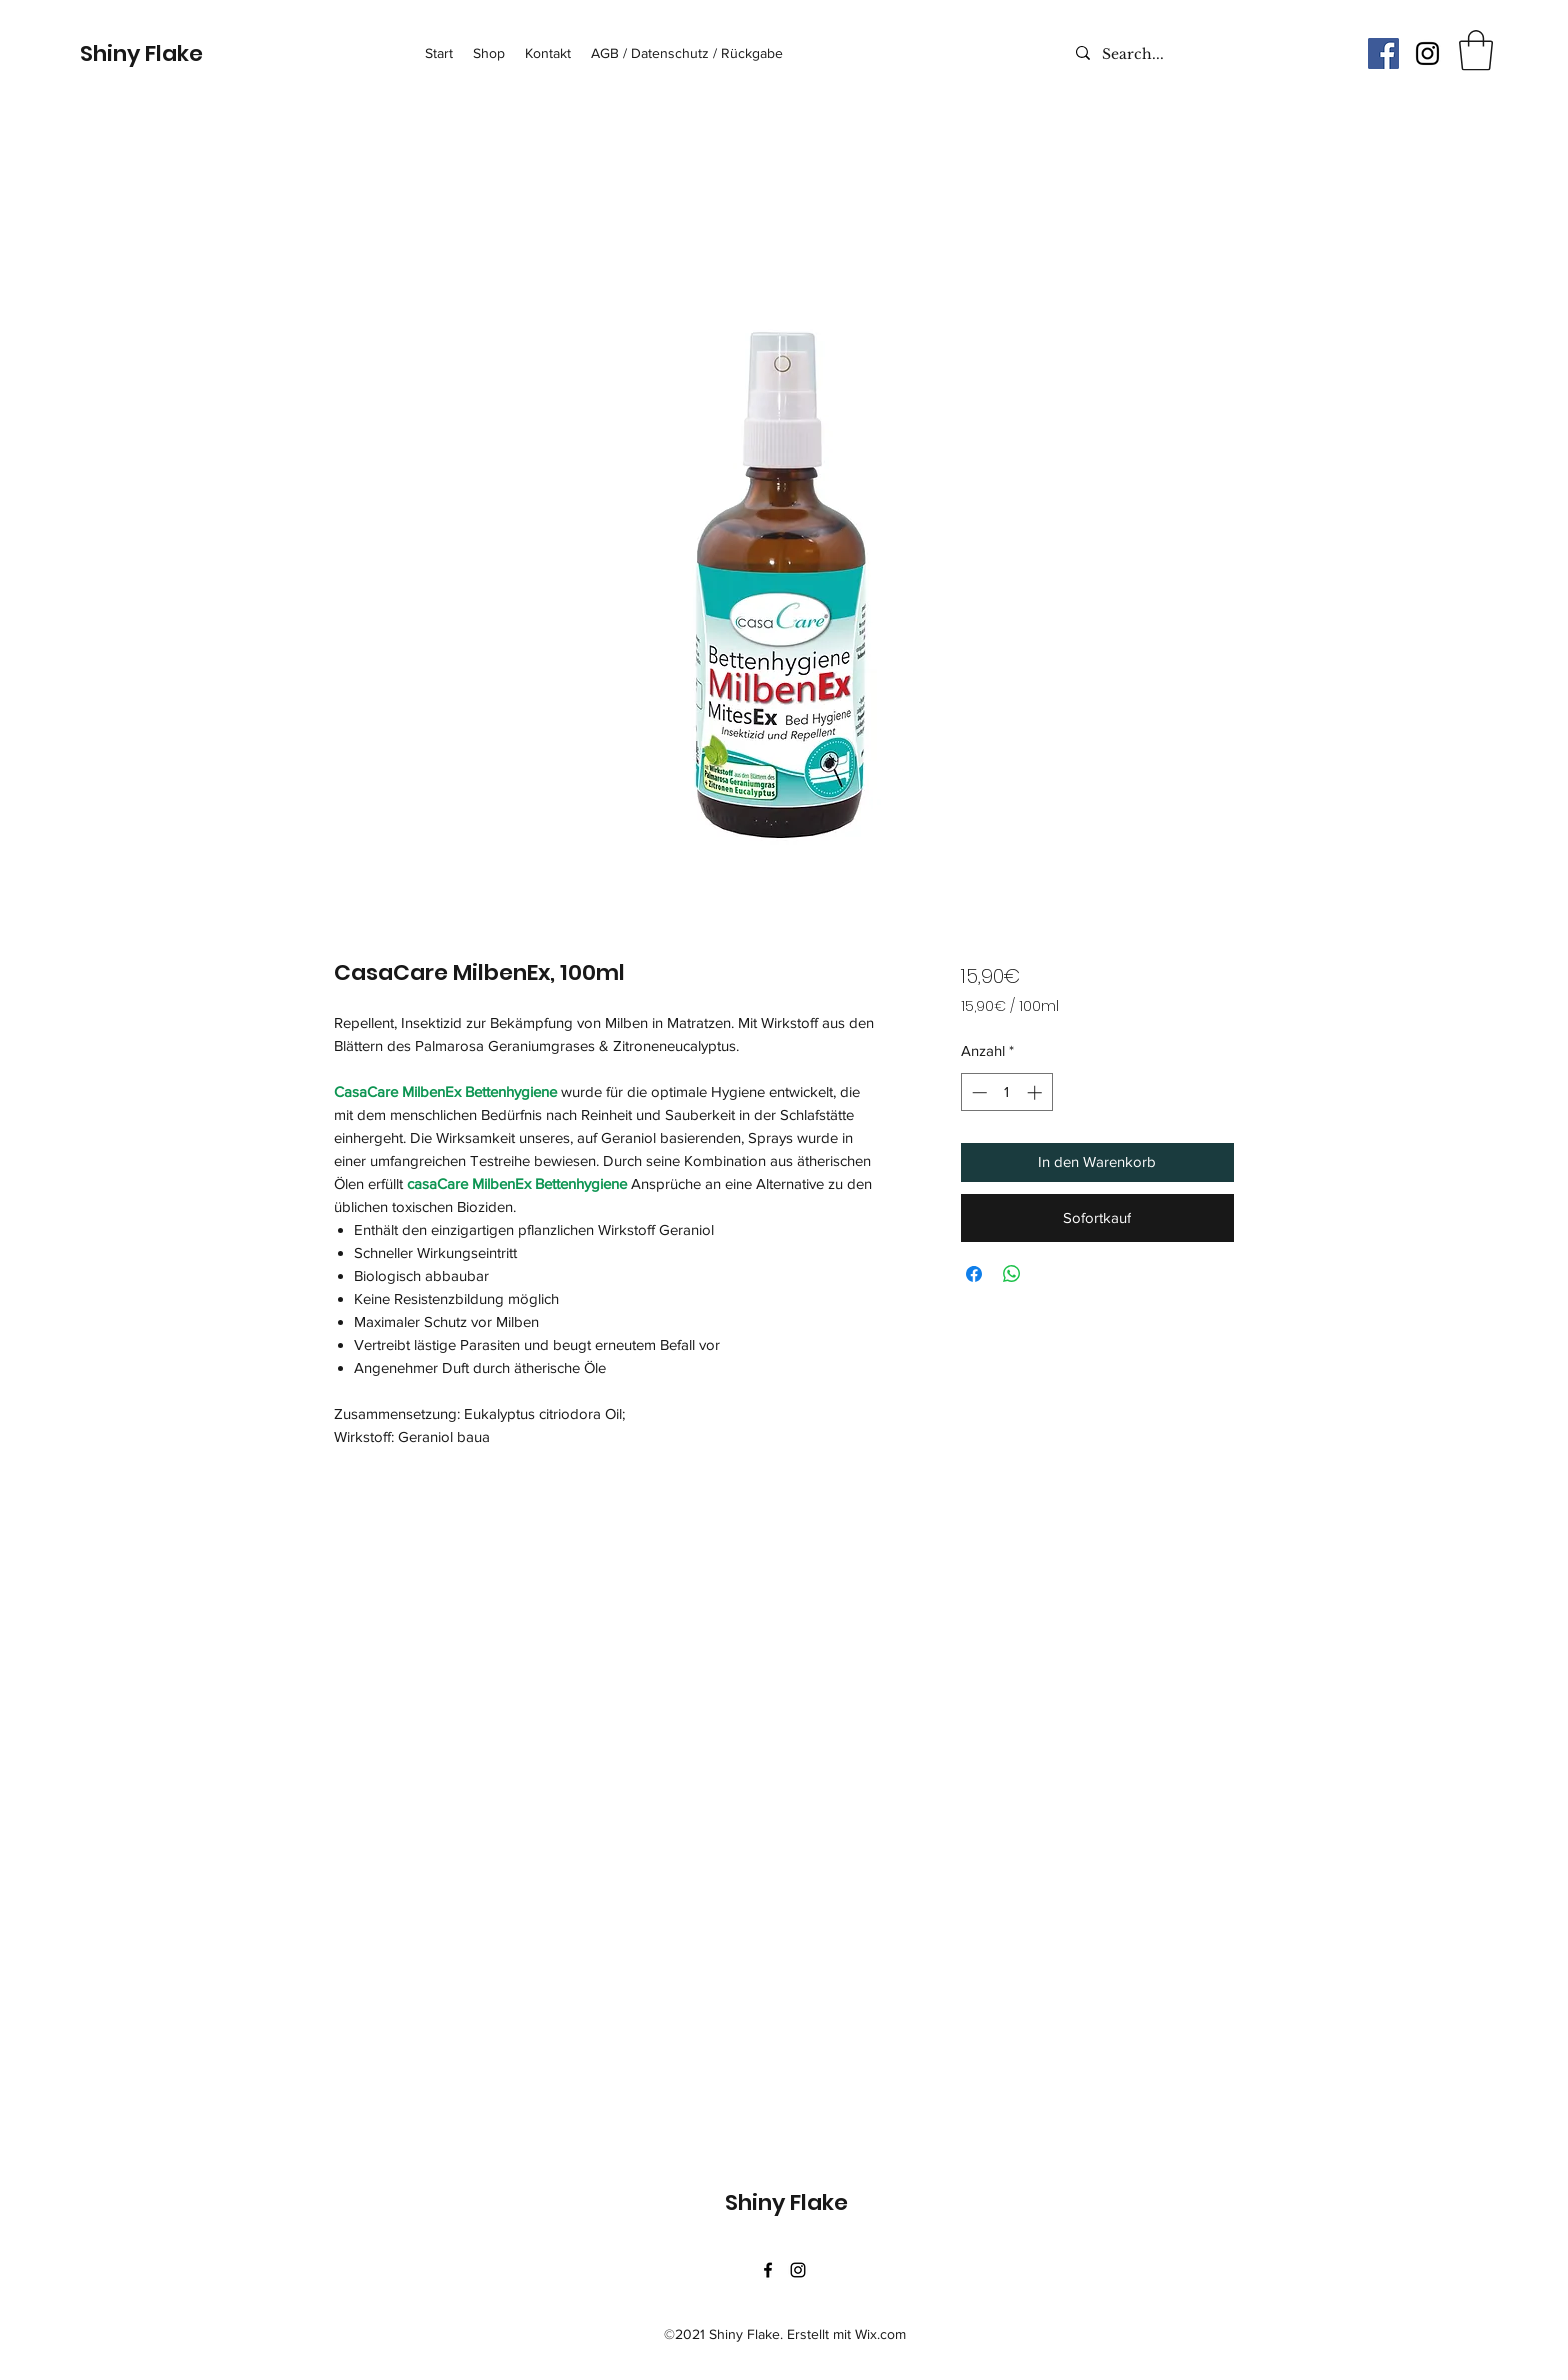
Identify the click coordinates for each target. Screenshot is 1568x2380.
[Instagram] (1427, 53)
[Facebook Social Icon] (1383, 53)
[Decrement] (977, 1092)
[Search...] (1189, 55)
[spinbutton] (1006, 1092)
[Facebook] (768, 2270)
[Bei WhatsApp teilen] (1012, 1274)
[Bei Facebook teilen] (974, 1274)
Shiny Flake (141, 53)
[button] (1476, 50)
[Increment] (1036, 1092)
